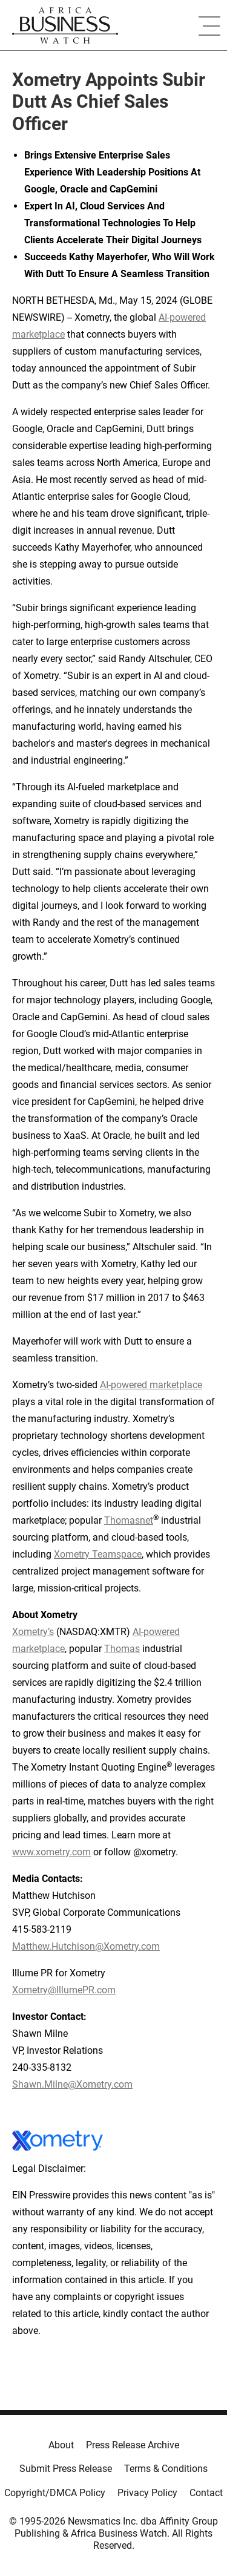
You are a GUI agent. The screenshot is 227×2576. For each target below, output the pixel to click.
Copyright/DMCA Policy (54, 2493)
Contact (206, 2493)
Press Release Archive (132, 2445)
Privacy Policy (147, 2493)
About (61, 2445)
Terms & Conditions (166, 2468)
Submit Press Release (65, 2468)
